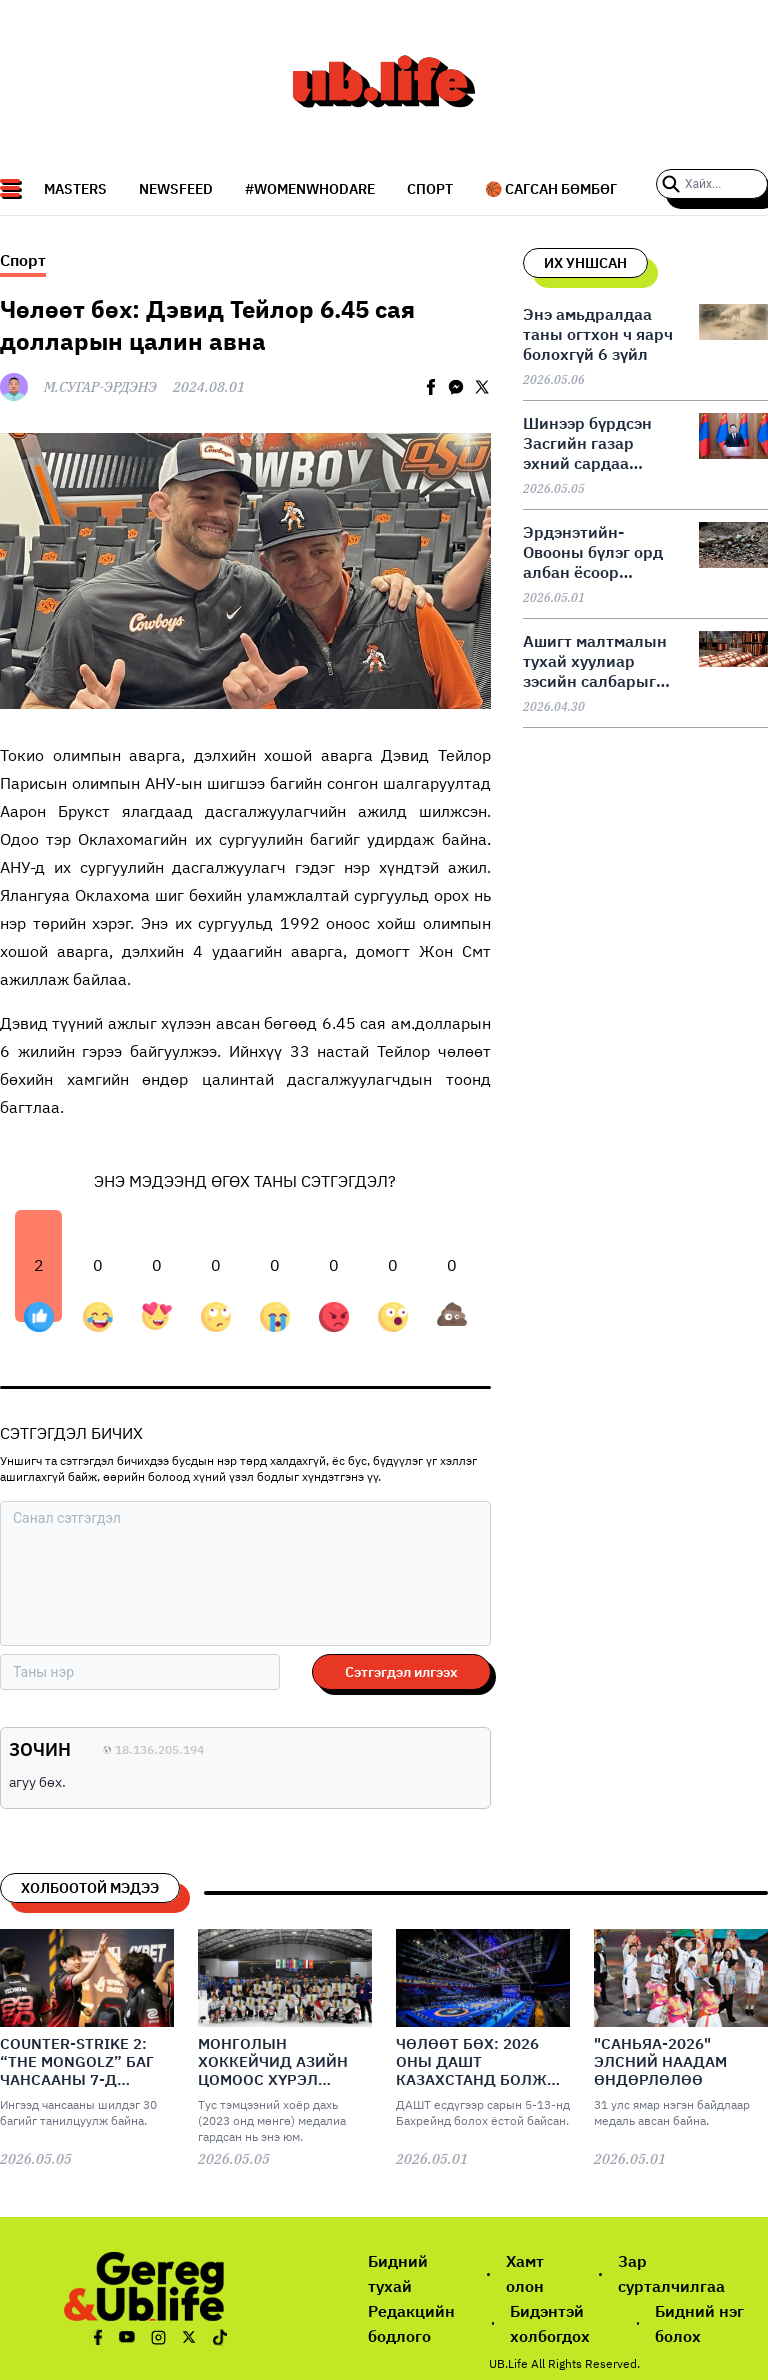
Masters (75, 189)
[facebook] (431, 387)
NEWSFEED (176, 189)
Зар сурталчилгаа (671, 2273)
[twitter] (482, 387)
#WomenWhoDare (310, 189)
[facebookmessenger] (456, 387)
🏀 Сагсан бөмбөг (551, 189)
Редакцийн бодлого (411, 2323)
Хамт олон (525, 2273)
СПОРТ (430, 189)
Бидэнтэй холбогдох (550, 2323)
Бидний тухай (398, 2273)
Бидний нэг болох (699, 2323)
